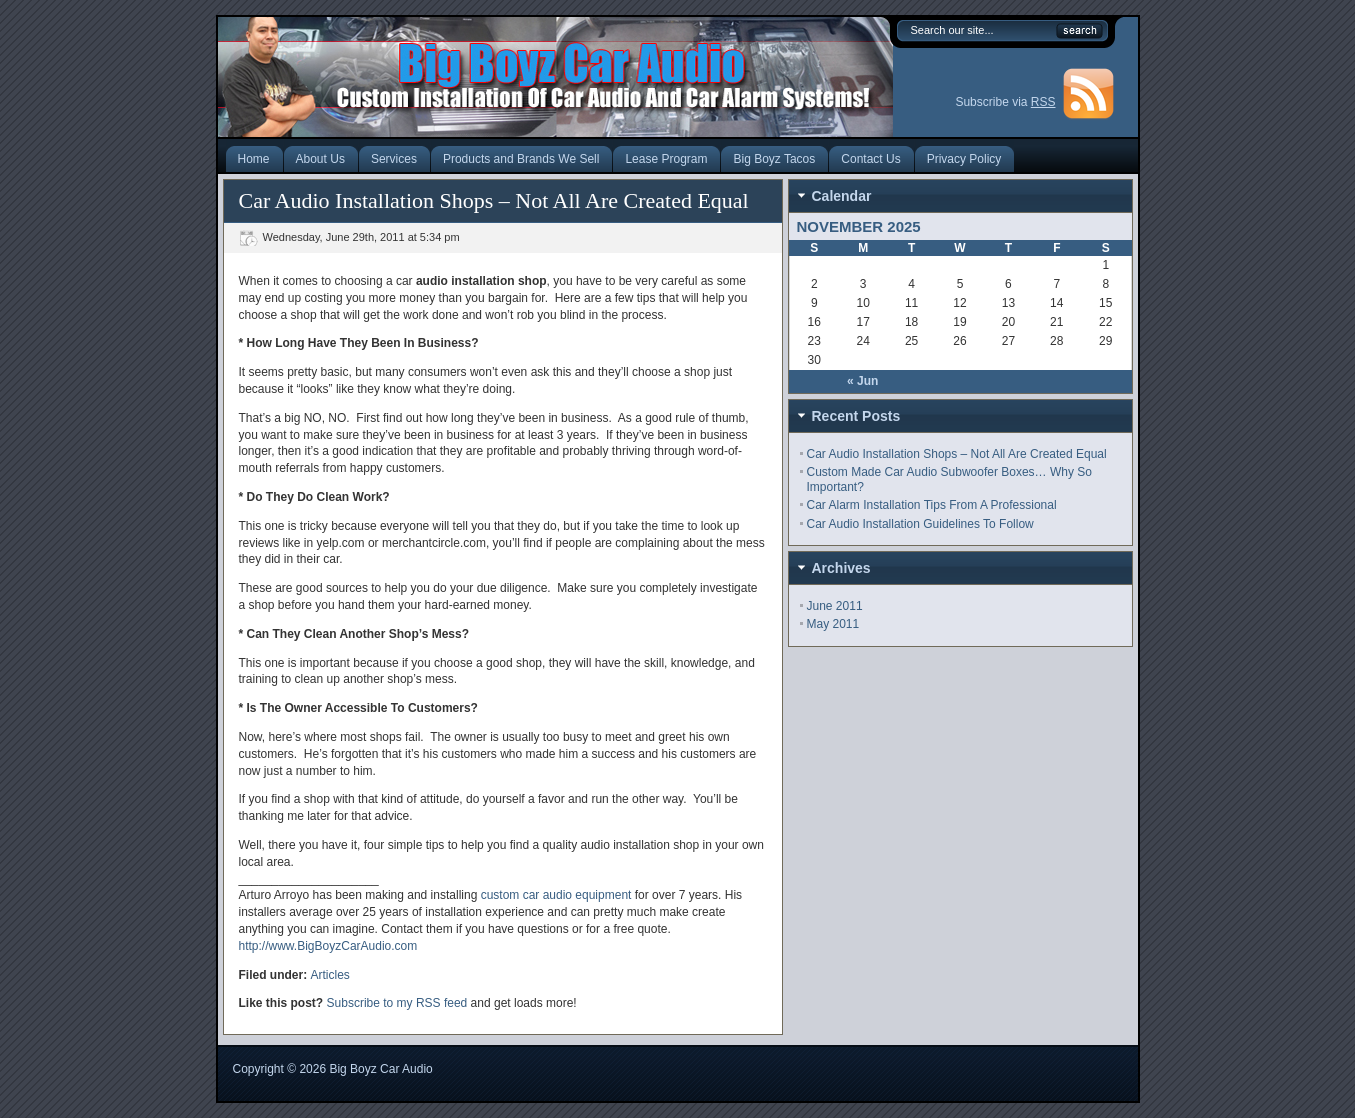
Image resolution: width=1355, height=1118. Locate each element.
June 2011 (835, 606)
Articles (330, 975)
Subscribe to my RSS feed (397, 1003)
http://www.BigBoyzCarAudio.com (328, 946)
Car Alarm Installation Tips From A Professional (932, 505)
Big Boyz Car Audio (380, 1069)
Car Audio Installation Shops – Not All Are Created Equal (957, 454)
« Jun (862, 381)
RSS (1043, 102)
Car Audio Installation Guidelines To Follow (920, 524)
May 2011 (833, 624)
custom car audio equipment (556, 895)
